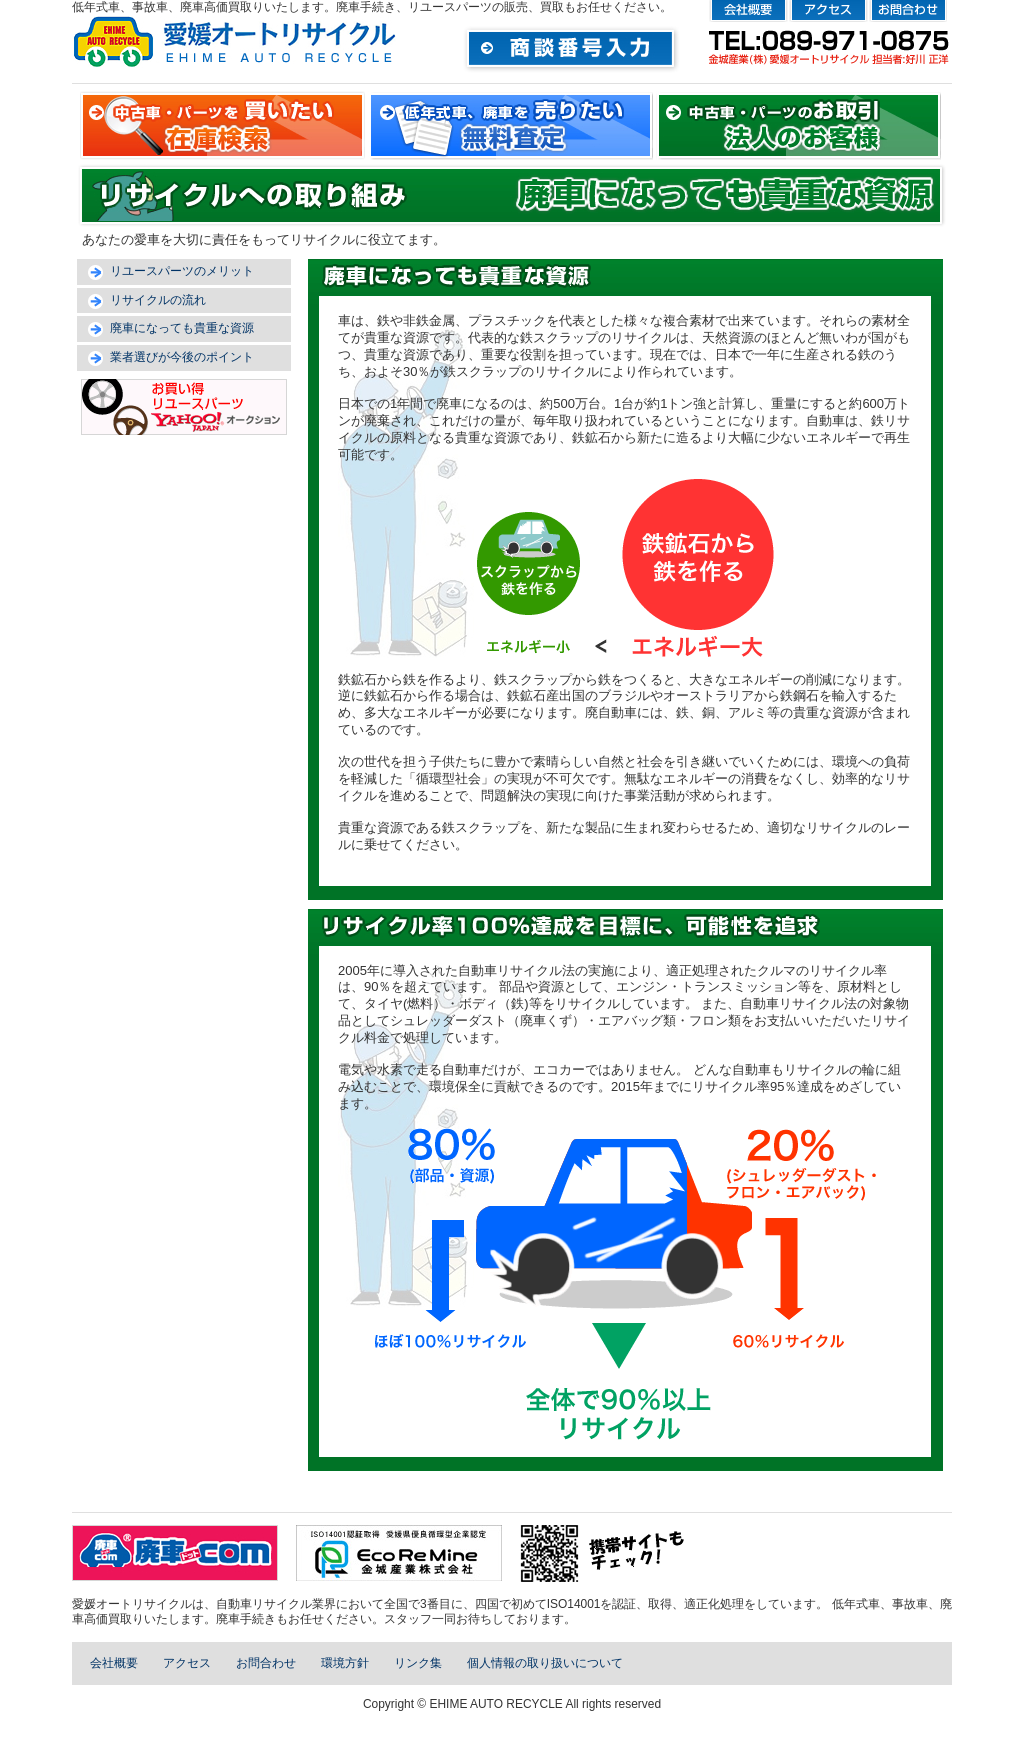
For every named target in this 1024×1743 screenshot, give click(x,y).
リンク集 (418, 1663)
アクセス (187, 1663)
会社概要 (114, 1663)
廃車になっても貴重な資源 (182, 328)
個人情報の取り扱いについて (545, 1663)
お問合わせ (266, 1663)
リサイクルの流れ (158, 300)
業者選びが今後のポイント (182, 357)
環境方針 (345, 1663)
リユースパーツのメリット (182, 271)
